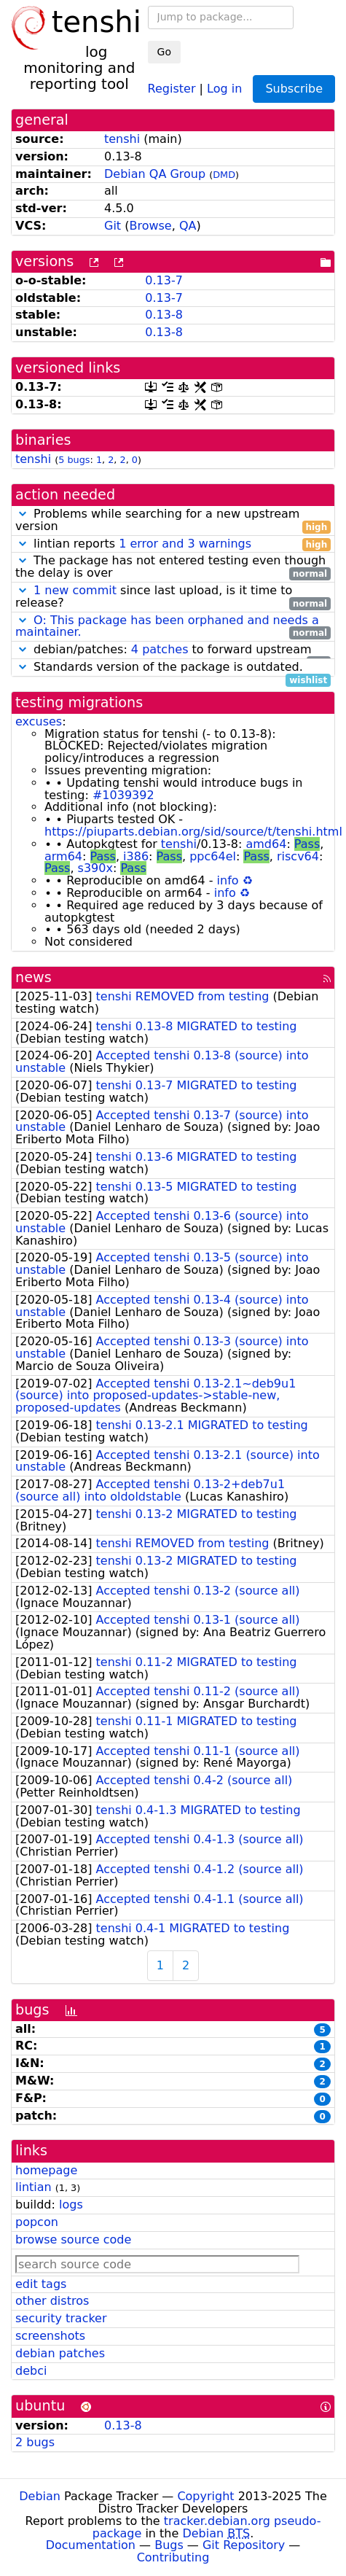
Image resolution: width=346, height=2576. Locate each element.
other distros (52, 2301)
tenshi (122, 139)
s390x (95, 868)
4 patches (160, 649)
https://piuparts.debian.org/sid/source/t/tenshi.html (193, 831)
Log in (224, 88)
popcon (36, 2222)
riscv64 (298, 856)
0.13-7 (164, 280)
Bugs (169, 2545)
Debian (39, 2496)
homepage (46, 2170)
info (228, 880)
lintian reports (173, 544)
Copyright (205, 2496)
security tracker (61, 2318)
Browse (150, 226)
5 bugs (74, 459)
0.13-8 (164, 315)
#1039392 (123, 795)
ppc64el (212, 856)
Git (112, 226)
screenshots (50, 2336)
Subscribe (294, 89)
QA (188, 226)
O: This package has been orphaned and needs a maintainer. (167, 626)
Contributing (173, 2557)
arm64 (63, 856)
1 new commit (75, 590)
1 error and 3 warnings (185, 543)
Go (164, 52)
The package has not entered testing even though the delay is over (173, 567)
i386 (136, 856)
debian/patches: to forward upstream (173, 650)
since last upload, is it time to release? (173, 597)
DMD (224, 174)
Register (172, 88)
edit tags (40, 2284)
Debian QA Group (154, 174)
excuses (38, 721)
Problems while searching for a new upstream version (173, 520)
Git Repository (244, 2545)
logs (71, 2204)
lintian (33, 2187)
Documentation (90, 2545)
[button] (22, 514)
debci (31, 2371)
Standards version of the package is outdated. (173, 667)
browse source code (73, 2239)
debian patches (60, 2353)
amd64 (265, 844)
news (33, 977)
